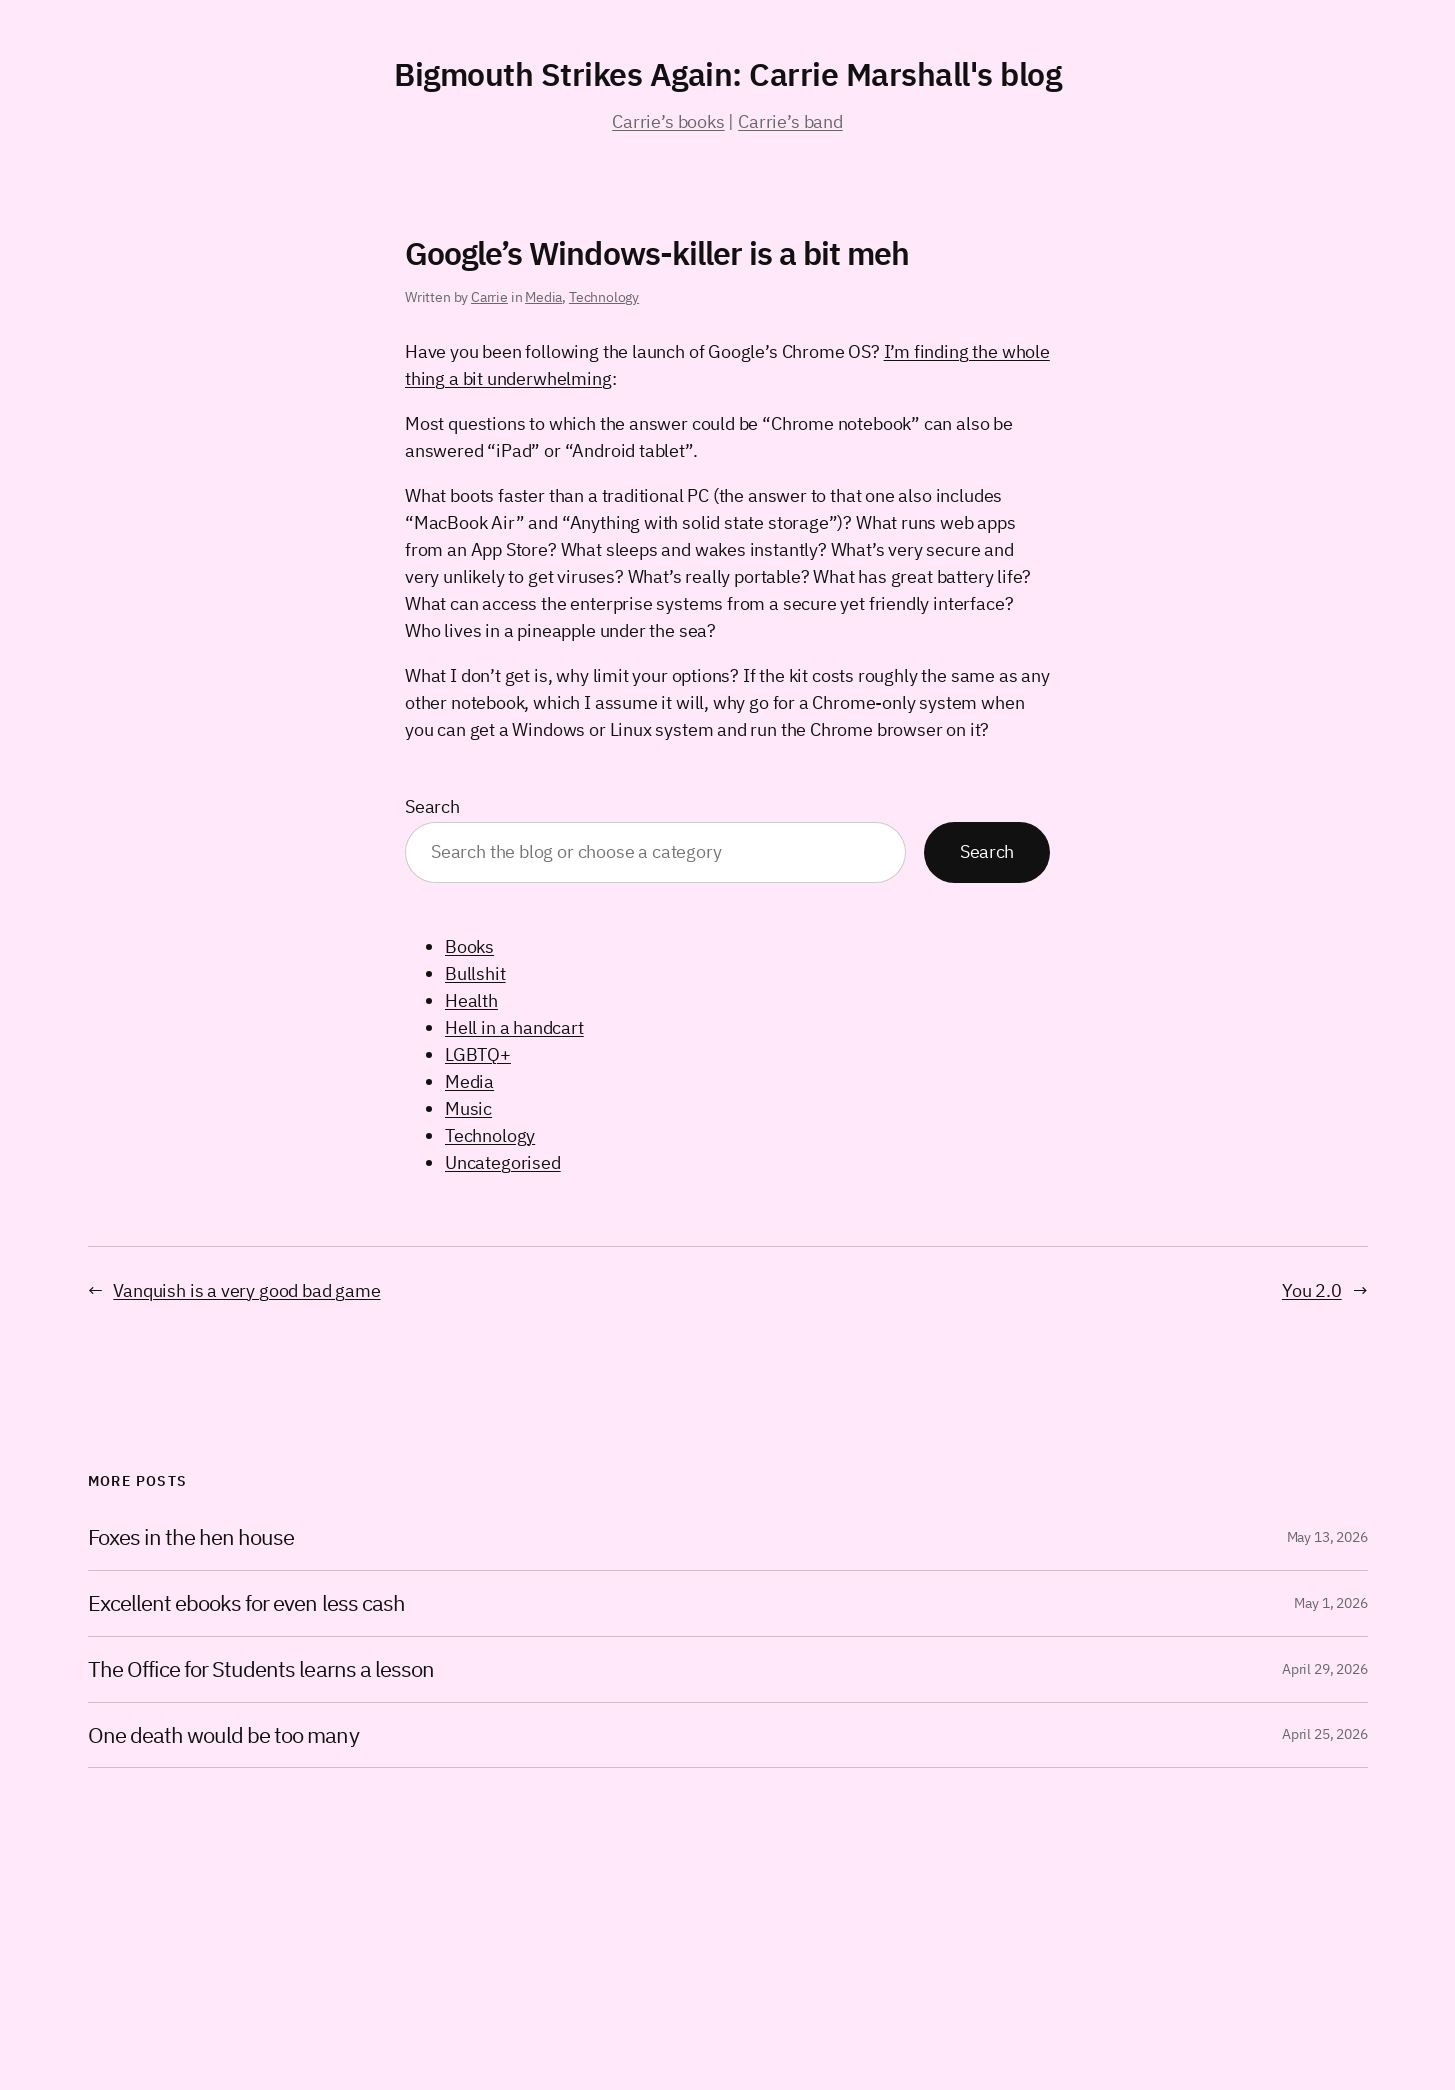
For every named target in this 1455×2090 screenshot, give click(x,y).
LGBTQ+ (478, 1054)
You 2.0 (1312, 1290)
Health (471, 1000)
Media (543, 297)
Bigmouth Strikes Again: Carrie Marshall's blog (727, 74)
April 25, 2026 (1324, 1734)
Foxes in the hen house (191, 1537)
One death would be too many (223, 1735)
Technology (604, 297)
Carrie (489, 297)
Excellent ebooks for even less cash (246, 1603)
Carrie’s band (790, 121)
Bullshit (475, 973)
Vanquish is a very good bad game (246, 1290)
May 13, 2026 (1327, 1537)
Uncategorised (503, 1162)
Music (468, 1108)
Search (432, 806)
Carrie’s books (668, 121)
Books (469, 946)
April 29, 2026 (1324, 1669)
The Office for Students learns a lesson (261, 1669)
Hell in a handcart (514, 1027)
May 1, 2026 (1330, 1603)
